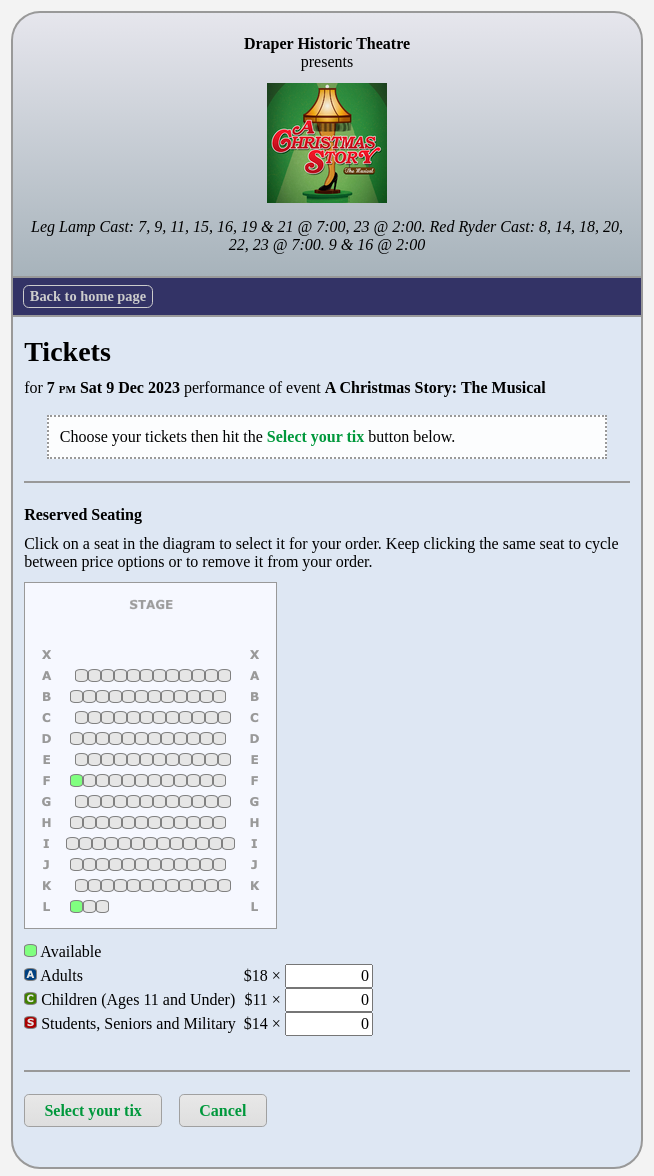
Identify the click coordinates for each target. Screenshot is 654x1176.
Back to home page (88, 296)
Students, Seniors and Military (130, 1023)
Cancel (222, 1110)
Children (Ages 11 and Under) (129, 999)
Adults (53, 975)
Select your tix (92, 1110)
